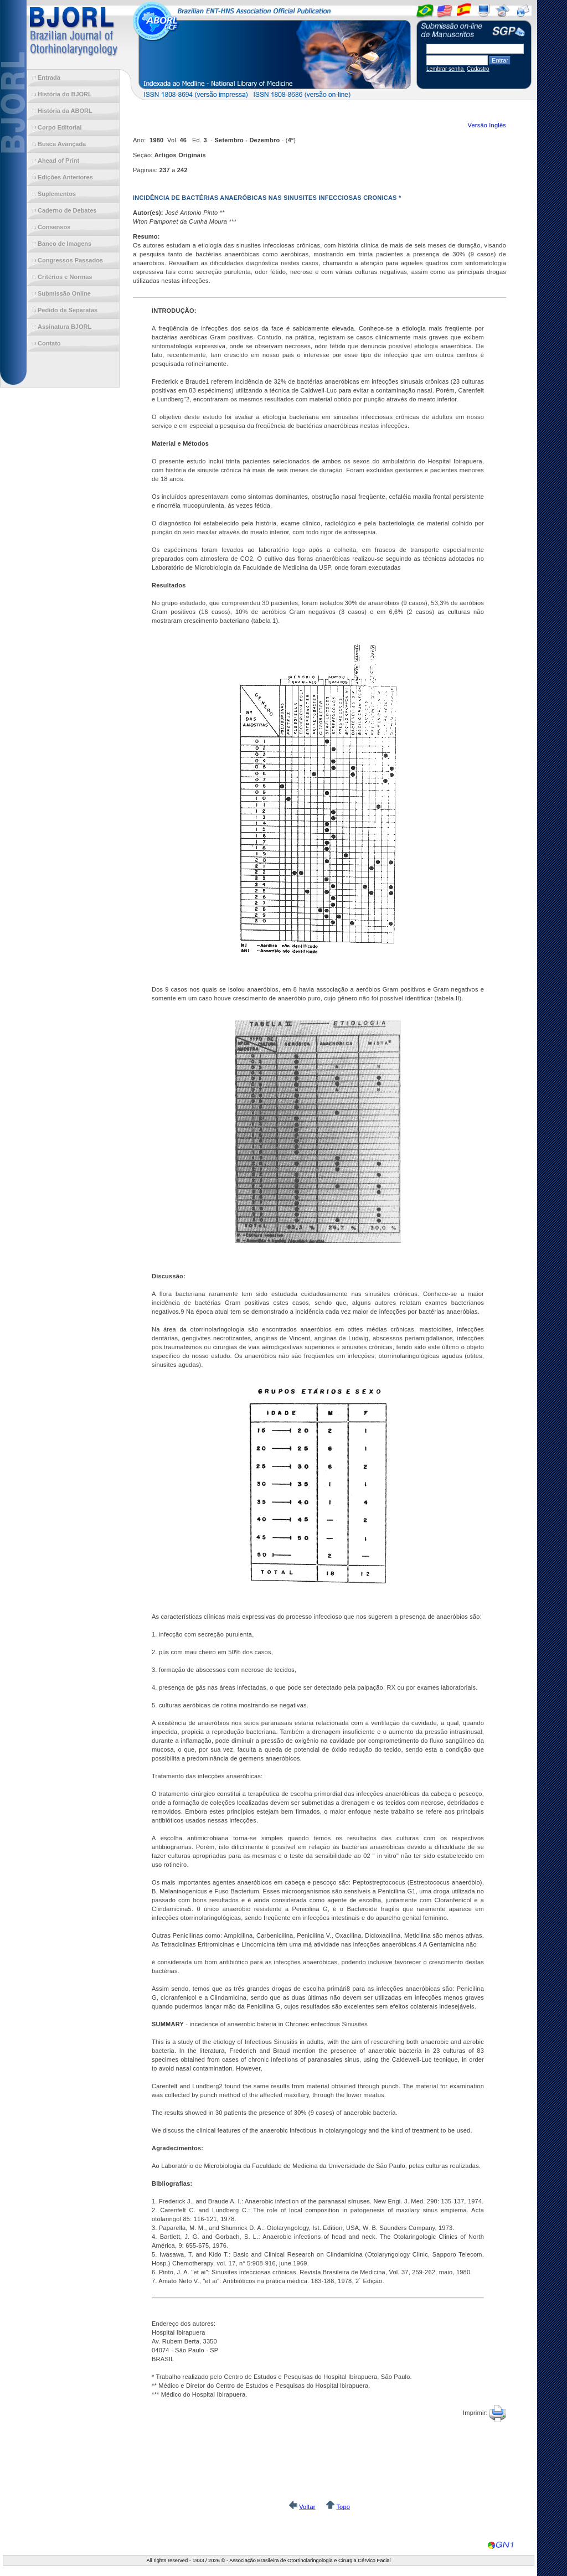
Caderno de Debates (67, 210)
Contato (49, 343)
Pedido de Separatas (67, 310)
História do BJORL (65, 94)
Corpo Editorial (59, 127)
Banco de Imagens (64, 243)
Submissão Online (64, 293)
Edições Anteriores (65, 177)
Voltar (307, 2506)
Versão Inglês (486, 125)
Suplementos (57, 193)
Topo (343, 2506)
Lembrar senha (445, 69)
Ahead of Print (58, 160)
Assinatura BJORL (64, 326)
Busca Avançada (62, 144)
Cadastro (478, 69)
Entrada (49, 77)
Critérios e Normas (65, 276)
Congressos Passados (70, 260)
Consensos (54, 227)
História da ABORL (65, 110)
